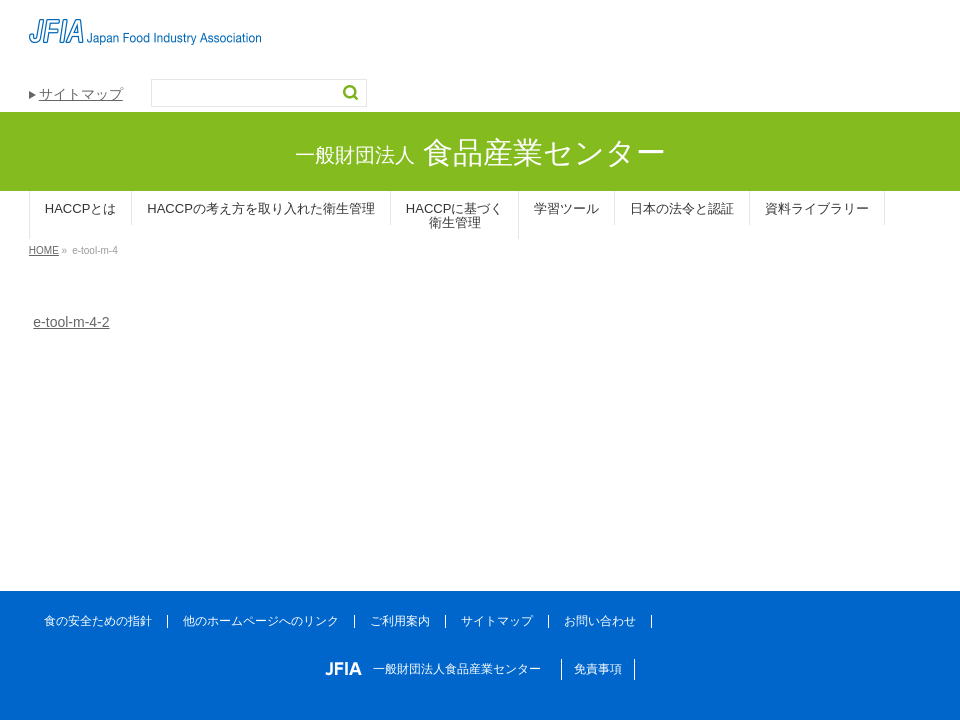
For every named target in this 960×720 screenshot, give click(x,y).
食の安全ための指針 (98, 621)
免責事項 (598, 669)
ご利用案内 (400, 621)
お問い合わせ (600, 621)
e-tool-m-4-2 (71, 322)
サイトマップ (81, 94)
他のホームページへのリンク (261, 621)
